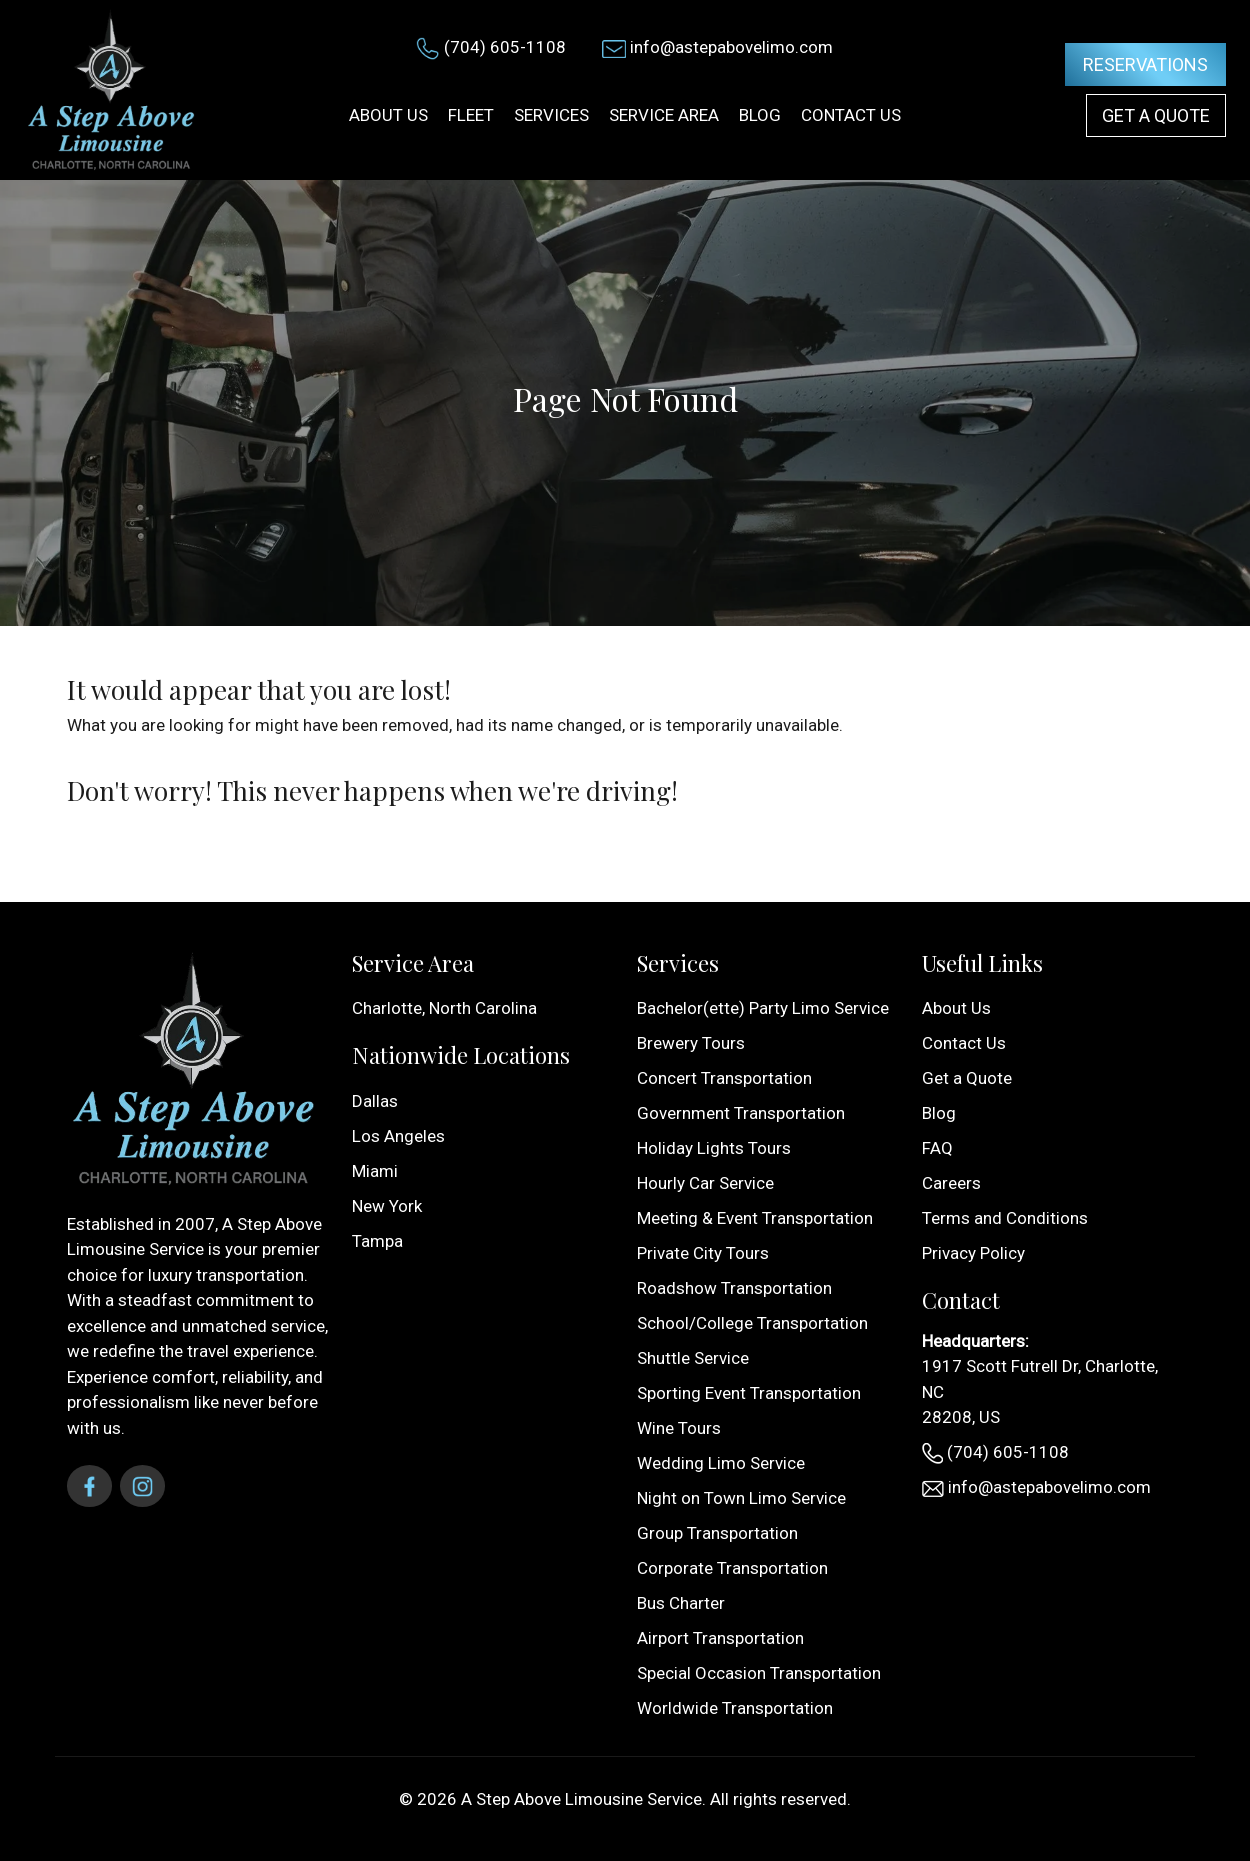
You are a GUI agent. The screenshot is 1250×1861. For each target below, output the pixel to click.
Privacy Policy (973, 1253)
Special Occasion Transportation (759, 1673)
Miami (375, 1171)
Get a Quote (1156, 115)
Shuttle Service (693, 1358)
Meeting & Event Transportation (755, 1218)
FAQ (937, 1148)
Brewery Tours (691, 1043)
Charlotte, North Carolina (444, 1008)
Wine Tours (679, 1428)
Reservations (1145, 64)
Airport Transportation (720, 1638)
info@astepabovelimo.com (731, 47)
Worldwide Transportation (735, 1708)
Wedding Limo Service (721, 1463)
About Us (956, 1008)
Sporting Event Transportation (749, 1393)
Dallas (375, 1101)
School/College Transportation (752, 1323)
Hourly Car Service (705, 1183)
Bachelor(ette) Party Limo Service (763, 1008)
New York (387, 1206)
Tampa (377, 1241)
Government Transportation (741, 1113)
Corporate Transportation (732, 1568)
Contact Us (964, 1043)
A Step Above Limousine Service (581, 1799)
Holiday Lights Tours (714, 1148)
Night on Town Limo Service (741, 1498)
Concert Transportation (724, 1078)
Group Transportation (717, 1533)
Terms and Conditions (1005, 1218)
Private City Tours (703, 1253)
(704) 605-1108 (505, 47)
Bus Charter (681, 1603)
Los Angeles (398, 1136)
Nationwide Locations (461, 1055)
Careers (951, 1183)
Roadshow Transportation (734, 1288)
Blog (939, 1113)
